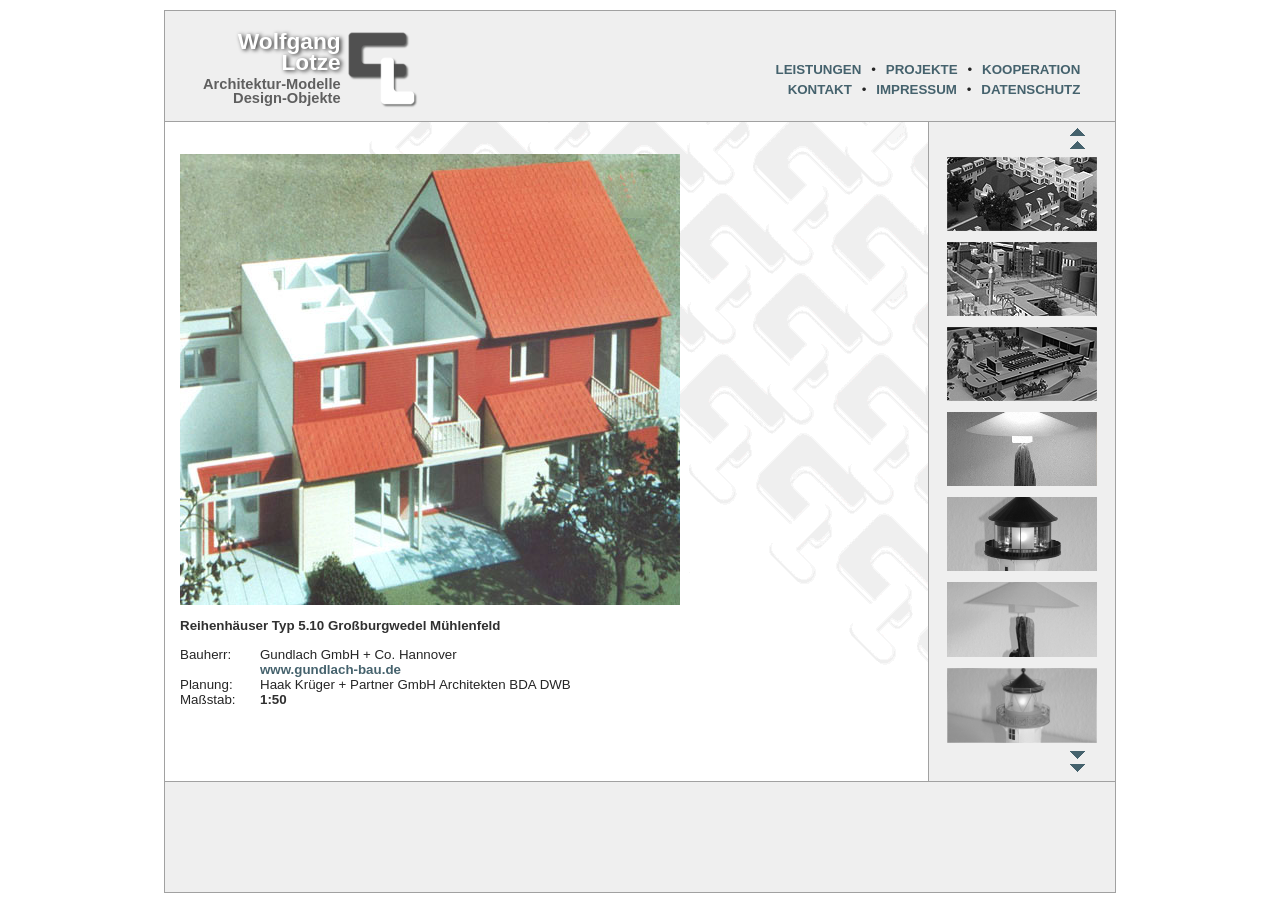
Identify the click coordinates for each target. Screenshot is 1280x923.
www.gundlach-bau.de (330, 669)
